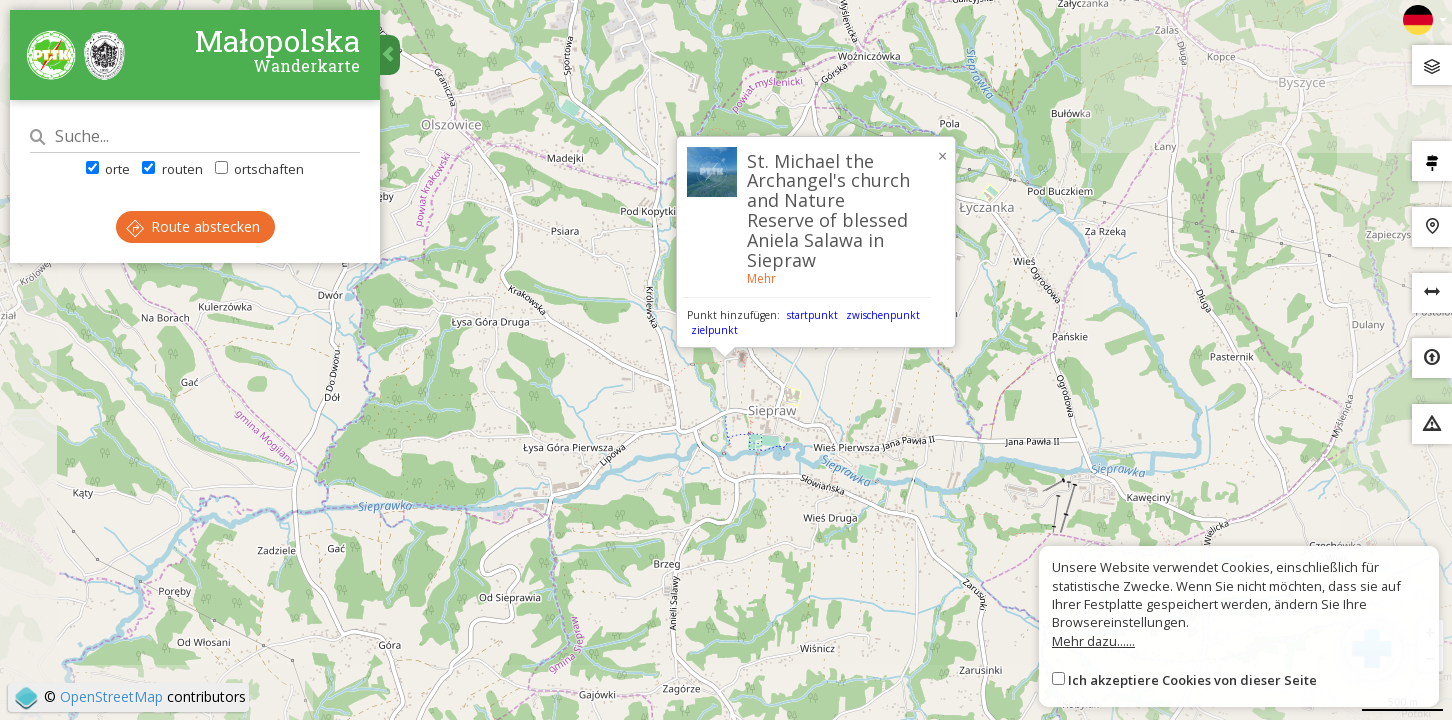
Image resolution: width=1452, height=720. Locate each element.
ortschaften (259, 169)
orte (108, 169)
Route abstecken (193, 226)
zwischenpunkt (883, 315)
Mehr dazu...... (1093, 641)
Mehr (761, 278)
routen (172, 169)
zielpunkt (714, 330)
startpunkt (812, 315)
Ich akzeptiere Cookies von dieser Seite (1192, 680)
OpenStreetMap (111, 696)
